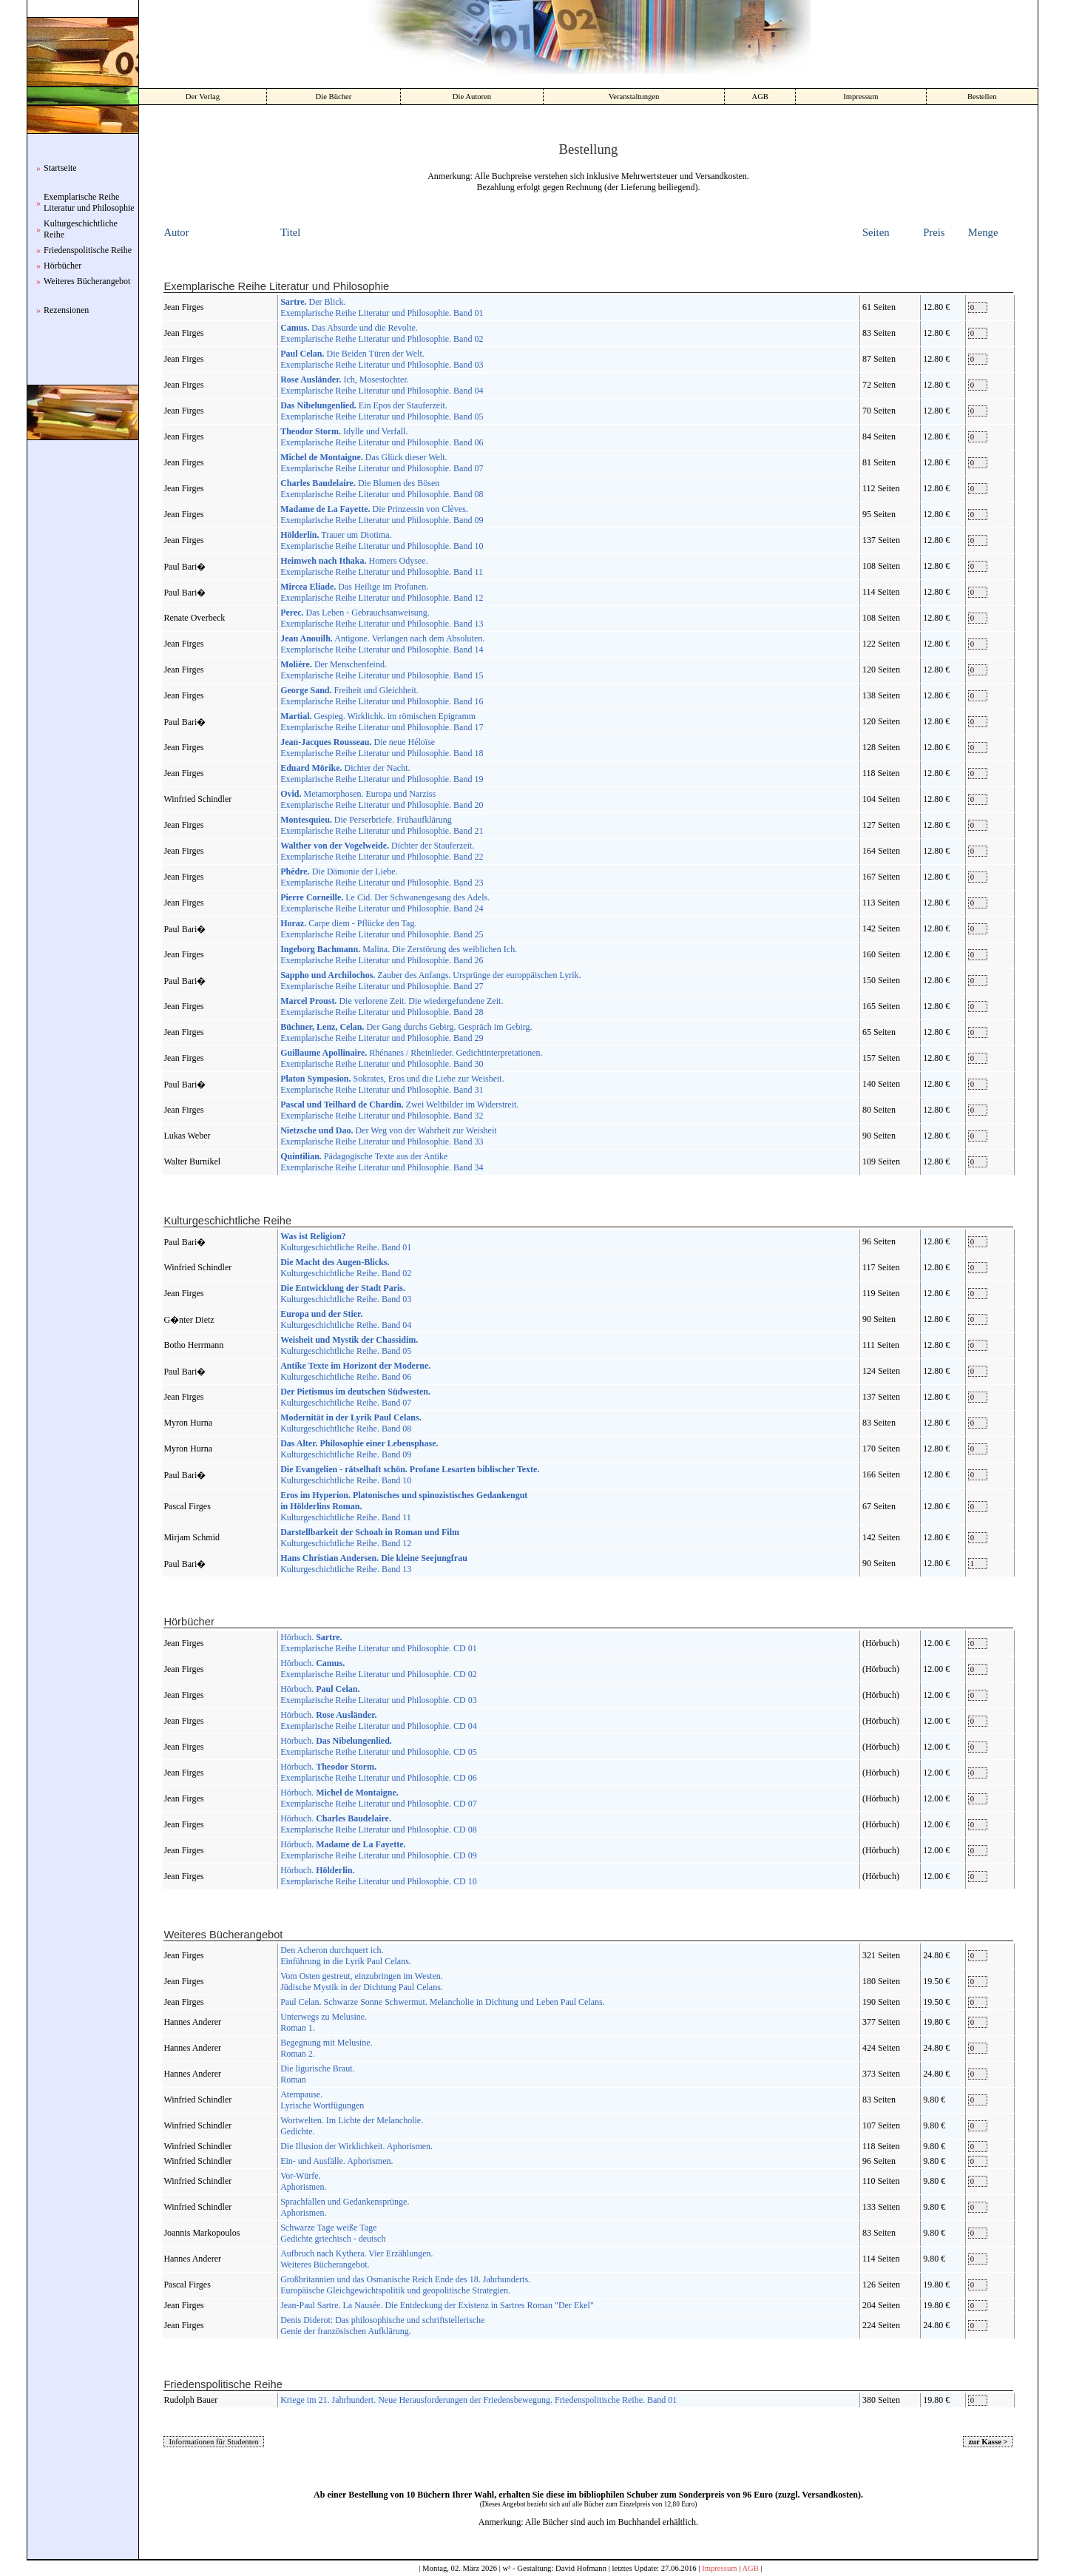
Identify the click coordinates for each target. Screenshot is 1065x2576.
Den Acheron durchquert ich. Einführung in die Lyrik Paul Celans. (345, 1955)
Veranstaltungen (634, 96)
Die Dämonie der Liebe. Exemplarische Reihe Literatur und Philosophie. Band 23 (381, 877)
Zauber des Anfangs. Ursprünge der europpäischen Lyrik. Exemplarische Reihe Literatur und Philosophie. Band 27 (430, 980)
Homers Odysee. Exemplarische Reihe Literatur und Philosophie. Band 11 (381, 566)
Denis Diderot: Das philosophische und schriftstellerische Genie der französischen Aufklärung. (382, 2325)
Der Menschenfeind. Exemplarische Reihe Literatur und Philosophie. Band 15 (381, 670)
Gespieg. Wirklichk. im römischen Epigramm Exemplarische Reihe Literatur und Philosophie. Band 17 (381, 721)
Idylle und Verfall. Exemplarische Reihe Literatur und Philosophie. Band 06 (381, 437)
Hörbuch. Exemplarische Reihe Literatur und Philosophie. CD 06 (378, 1772)
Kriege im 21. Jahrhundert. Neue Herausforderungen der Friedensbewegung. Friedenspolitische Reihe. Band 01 (478, 2400)
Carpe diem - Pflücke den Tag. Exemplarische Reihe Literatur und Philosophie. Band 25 (381, 929)
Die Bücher (334, 96)
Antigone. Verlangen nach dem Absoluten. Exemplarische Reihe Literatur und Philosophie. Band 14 (382, 644)
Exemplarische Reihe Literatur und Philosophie (89, 202)
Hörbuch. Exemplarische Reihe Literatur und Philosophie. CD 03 (378, 1694)
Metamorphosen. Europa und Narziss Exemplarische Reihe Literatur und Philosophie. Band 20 (381, 799)
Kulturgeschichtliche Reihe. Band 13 (373, 1563)
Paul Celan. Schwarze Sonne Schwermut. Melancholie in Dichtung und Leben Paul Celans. (442, 2002)
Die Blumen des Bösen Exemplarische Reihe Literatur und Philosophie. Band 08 (381, 488)
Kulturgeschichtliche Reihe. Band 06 (355, 1371)
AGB (759, 96)
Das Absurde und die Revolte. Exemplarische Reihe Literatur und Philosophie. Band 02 (381, 333)
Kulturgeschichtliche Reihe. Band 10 (409, 1475)
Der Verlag (203, 96)
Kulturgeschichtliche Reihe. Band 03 (345, 1293)
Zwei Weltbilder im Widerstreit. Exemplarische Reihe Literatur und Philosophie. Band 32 (399, 1110)
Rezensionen (66, 310)
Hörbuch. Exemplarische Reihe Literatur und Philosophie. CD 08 (378, 1824)
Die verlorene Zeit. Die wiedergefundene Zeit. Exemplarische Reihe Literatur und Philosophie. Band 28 (391, 1006)
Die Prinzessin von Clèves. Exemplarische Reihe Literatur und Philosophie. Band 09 (381, 514)
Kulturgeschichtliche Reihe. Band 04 (345, 1319)
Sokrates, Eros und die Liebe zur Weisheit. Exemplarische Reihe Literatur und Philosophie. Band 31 (392, 1084)
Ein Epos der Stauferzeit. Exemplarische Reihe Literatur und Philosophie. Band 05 (381, 411)
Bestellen (982, 96)
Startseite (60, 168)
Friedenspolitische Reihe (88, 250)
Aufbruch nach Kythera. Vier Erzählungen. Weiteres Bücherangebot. (356, 2259)
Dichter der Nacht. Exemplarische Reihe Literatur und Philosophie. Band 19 (381, 773)
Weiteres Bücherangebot (87, 281)
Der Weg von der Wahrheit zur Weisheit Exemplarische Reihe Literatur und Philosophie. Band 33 (388, 1136)
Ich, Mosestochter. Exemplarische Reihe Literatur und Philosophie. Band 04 (381, 385)
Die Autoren (472, 96)
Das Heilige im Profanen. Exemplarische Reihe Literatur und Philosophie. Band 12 (381, 592)
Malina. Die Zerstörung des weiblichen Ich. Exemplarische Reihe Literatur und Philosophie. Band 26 (398, 954)
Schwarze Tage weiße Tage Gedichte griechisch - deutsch (332, 2233)
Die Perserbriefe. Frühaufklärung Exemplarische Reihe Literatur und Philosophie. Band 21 (381, 825)
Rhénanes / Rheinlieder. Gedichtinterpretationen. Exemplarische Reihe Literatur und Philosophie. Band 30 (411, 1058)
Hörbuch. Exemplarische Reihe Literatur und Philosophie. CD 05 (378, 1746)
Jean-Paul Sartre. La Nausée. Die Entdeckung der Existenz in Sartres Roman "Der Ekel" (437, 2305)
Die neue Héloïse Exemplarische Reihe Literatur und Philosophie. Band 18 (381, 747)
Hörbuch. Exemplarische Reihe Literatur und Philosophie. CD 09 (378, 1850)
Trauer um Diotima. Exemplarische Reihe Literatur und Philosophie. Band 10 (381, 540)
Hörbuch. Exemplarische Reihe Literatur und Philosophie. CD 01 (378, 1642)
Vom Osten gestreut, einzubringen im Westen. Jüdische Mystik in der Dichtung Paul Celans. (361, 1981)
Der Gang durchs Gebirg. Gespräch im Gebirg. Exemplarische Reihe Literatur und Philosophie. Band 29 (406, 1032)
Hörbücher (62, 265)
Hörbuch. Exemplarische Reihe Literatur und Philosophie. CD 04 (378, 1720)
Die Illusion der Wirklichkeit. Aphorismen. (356, 2146)
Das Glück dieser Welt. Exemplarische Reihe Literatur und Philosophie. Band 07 (381, 462)
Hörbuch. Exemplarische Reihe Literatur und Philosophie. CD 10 (378, 1876)
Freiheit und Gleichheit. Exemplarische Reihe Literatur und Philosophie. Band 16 (381, 696)
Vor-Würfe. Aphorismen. (303, 2181)
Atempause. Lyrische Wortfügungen (322, 2100)
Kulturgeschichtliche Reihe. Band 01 (345, 1241)
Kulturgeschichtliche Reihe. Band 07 (355, 1397)
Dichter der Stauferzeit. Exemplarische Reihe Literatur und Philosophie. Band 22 (381, 851)
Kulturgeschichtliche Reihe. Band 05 (349, 1345)
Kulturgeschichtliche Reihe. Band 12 (369, 1537)
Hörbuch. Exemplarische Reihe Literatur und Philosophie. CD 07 (378, 1798)
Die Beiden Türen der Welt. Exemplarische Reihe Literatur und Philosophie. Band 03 (381, 359)
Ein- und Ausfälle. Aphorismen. (336, 2161)
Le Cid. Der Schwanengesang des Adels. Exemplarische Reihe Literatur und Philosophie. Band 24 (385, 903)
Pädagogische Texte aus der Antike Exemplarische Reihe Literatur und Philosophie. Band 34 (381, 1162)
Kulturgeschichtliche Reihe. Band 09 (359, 1449)
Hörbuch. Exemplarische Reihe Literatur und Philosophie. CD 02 (378, 1668)
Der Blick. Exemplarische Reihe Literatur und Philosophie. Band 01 (381, 307)
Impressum (860, 96)
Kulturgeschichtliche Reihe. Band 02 (345, 1267)
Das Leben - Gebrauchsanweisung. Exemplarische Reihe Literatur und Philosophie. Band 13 (381, 618)
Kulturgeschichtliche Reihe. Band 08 (350, 1423)
